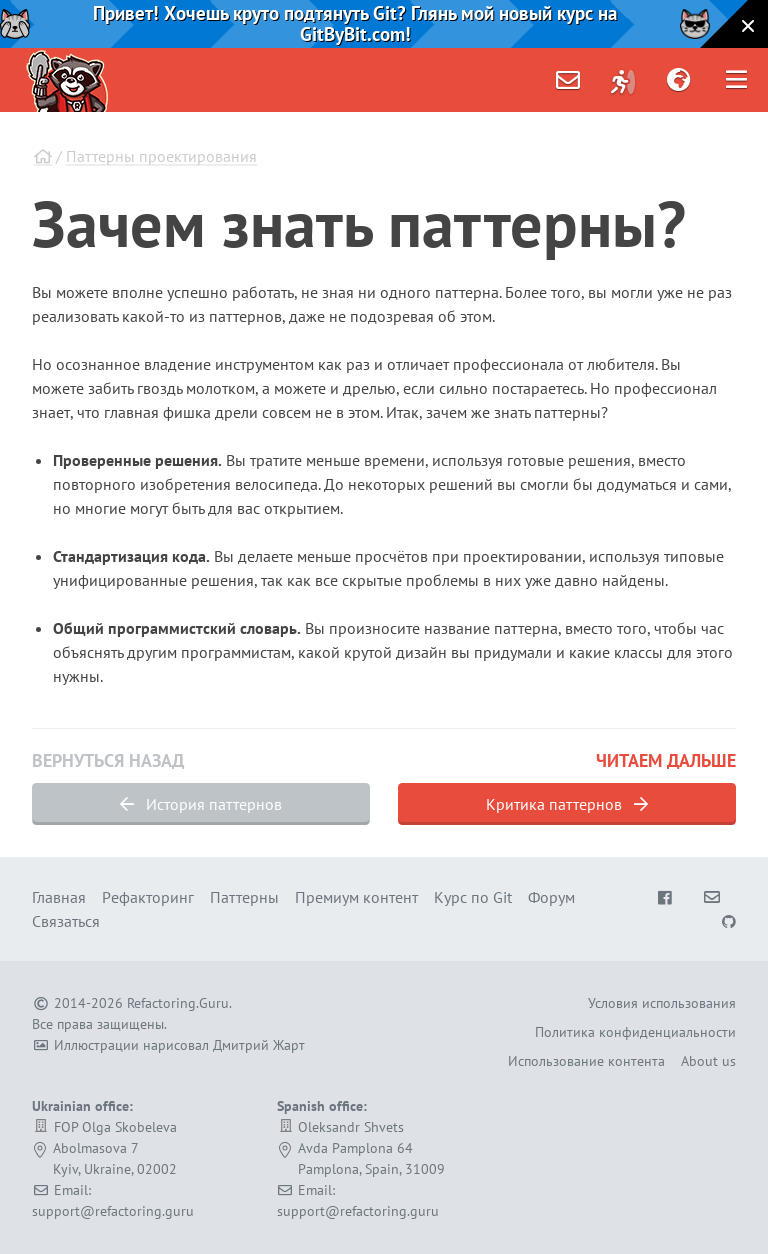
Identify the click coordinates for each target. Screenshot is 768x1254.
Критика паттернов (567, 804)
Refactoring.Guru (178, 1003)
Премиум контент (356, 897)
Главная (59, 897)
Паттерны (244, 897)
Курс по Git (473, 897)
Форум (551, 897)
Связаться (66, 921)
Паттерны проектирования (161, 156)
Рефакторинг (148, 897)
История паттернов (201, 804)
